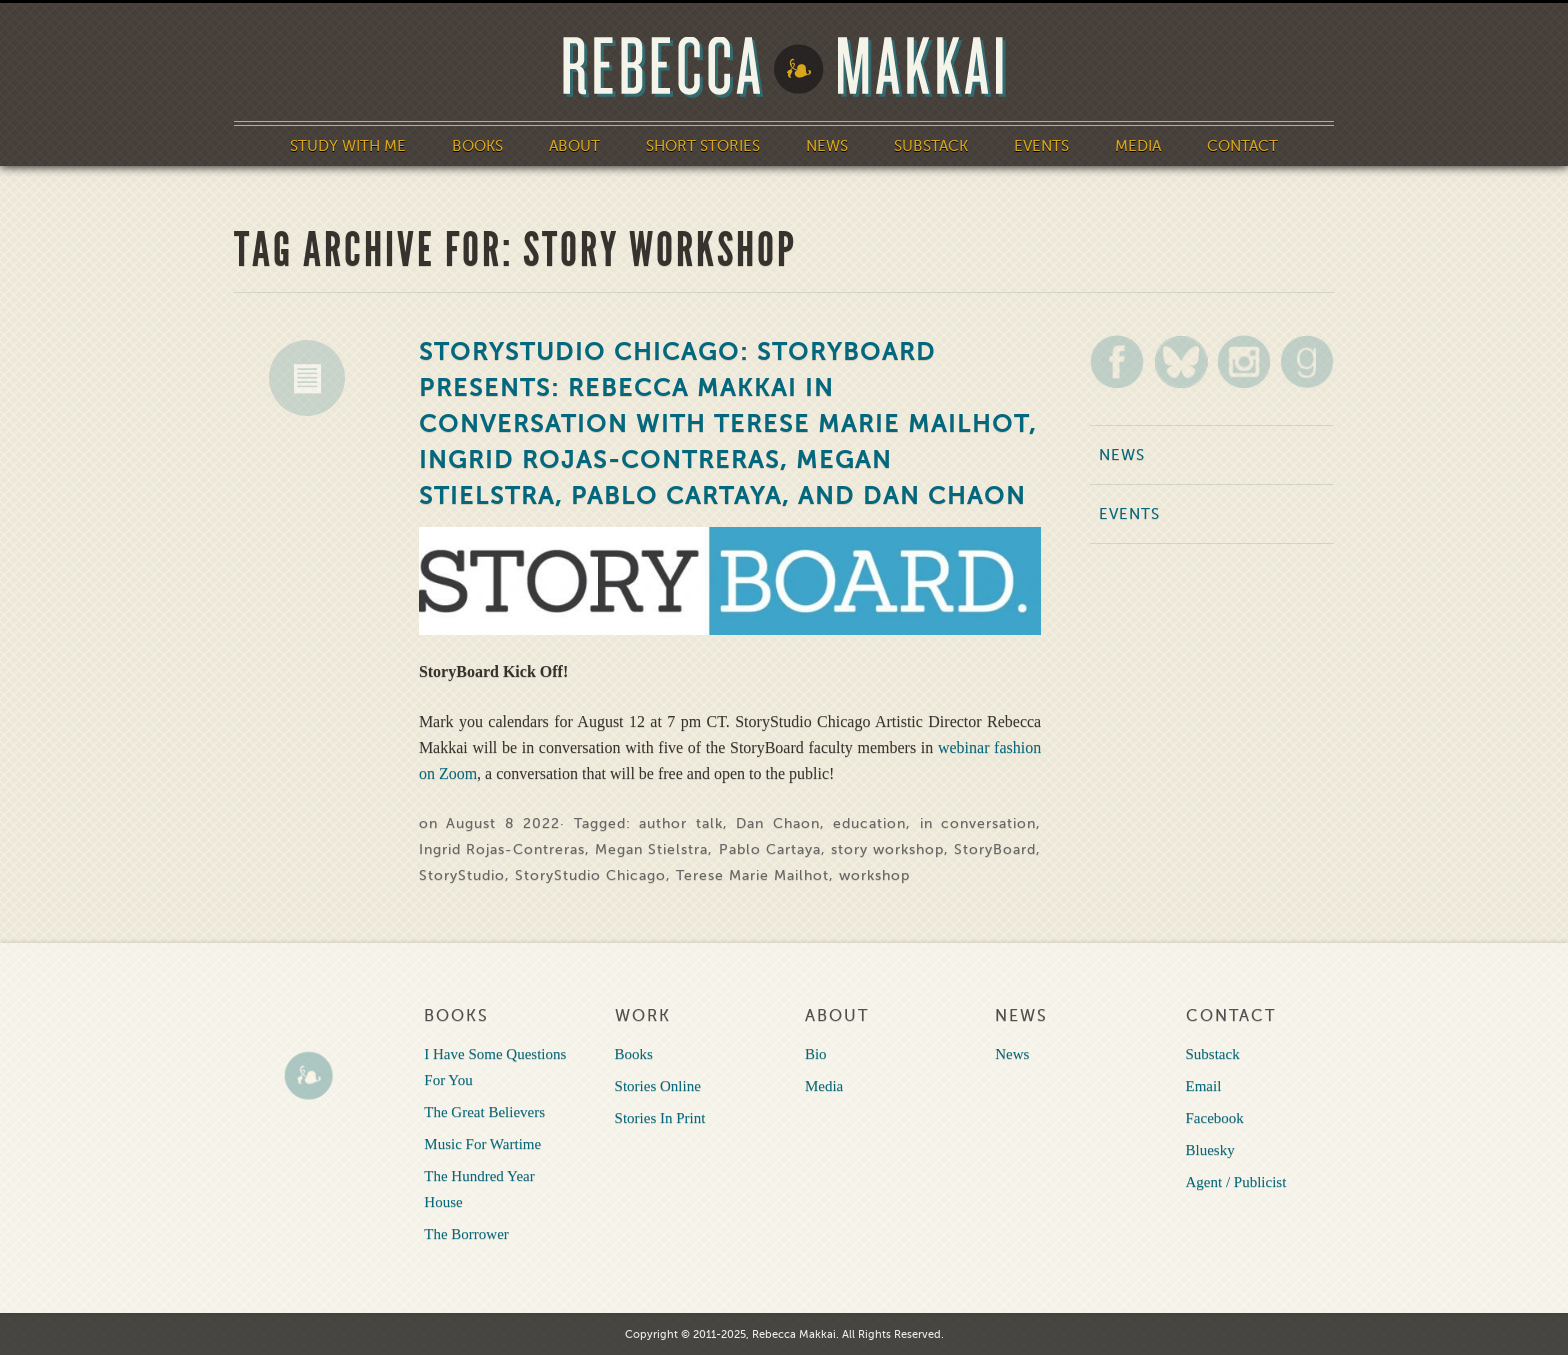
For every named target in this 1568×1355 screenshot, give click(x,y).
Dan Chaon (777, 823)
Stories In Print (660, 1118)
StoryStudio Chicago (590, 875)
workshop (874, 875)
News (827, 146)
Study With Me (348, 146)
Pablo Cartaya (770, 849)
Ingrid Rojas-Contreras (502, 849)
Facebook (1215, 1118)
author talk (680, 823)
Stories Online (658, 1086)
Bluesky (1210, 1150)
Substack (931, 146)
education (869, 823)
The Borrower (466, 1234)
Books (477, 146)
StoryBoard (995, 849)
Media (1138, 146)
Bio (816, 1054)
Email (1204, 1086)
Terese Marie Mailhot (752, 875)
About (574, 146)
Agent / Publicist (1236, 1182)
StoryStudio (462, 875)
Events (1041, 146)
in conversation (978, 823)
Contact (1242, 146)
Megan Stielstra (651, 849)
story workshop (887, 849)
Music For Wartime (482, 1144)
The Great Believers (484, 1112)
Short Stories (703, 146)
